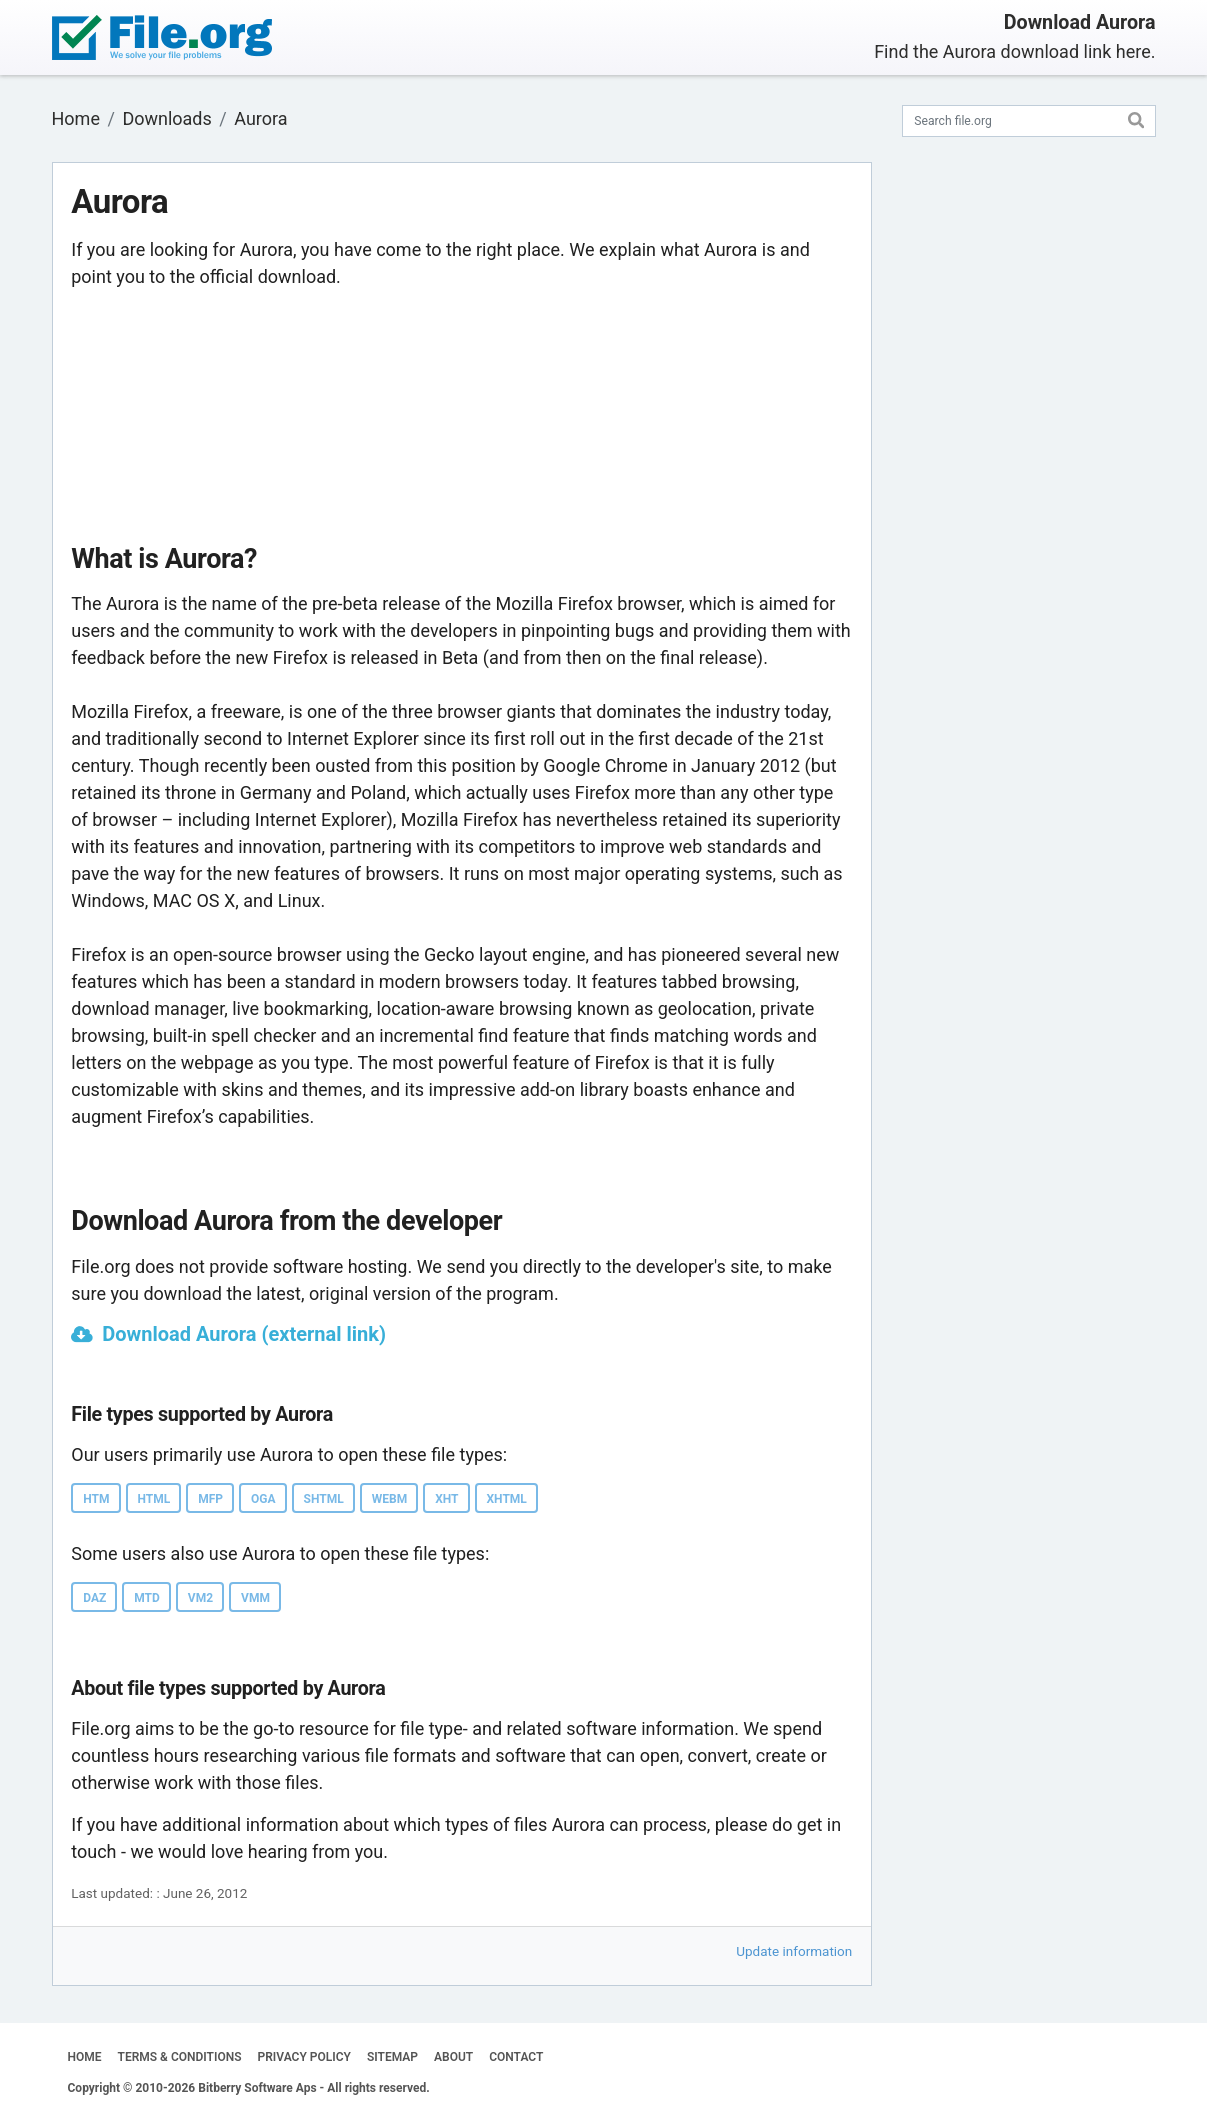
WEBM (389, 1499)
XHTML (507, 1499)
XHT (446, 1499)
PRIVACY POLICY (304, 2057)
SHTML (324, 1499)
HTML (154, 1499)
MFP (210, 1499)
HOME (85, 2057)
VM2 (200, 1598)
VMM (255, 1598)
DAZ (94, 1598)
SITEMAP (392, 2057)
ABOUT (453, 2057)
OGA (263, 1499)
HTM (96, 1499)
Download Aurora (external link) (244, 1334)
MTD (147, 1598)
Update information (794, 1951)
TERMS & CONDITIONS (180, 2057)
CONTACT (516, 2057)
